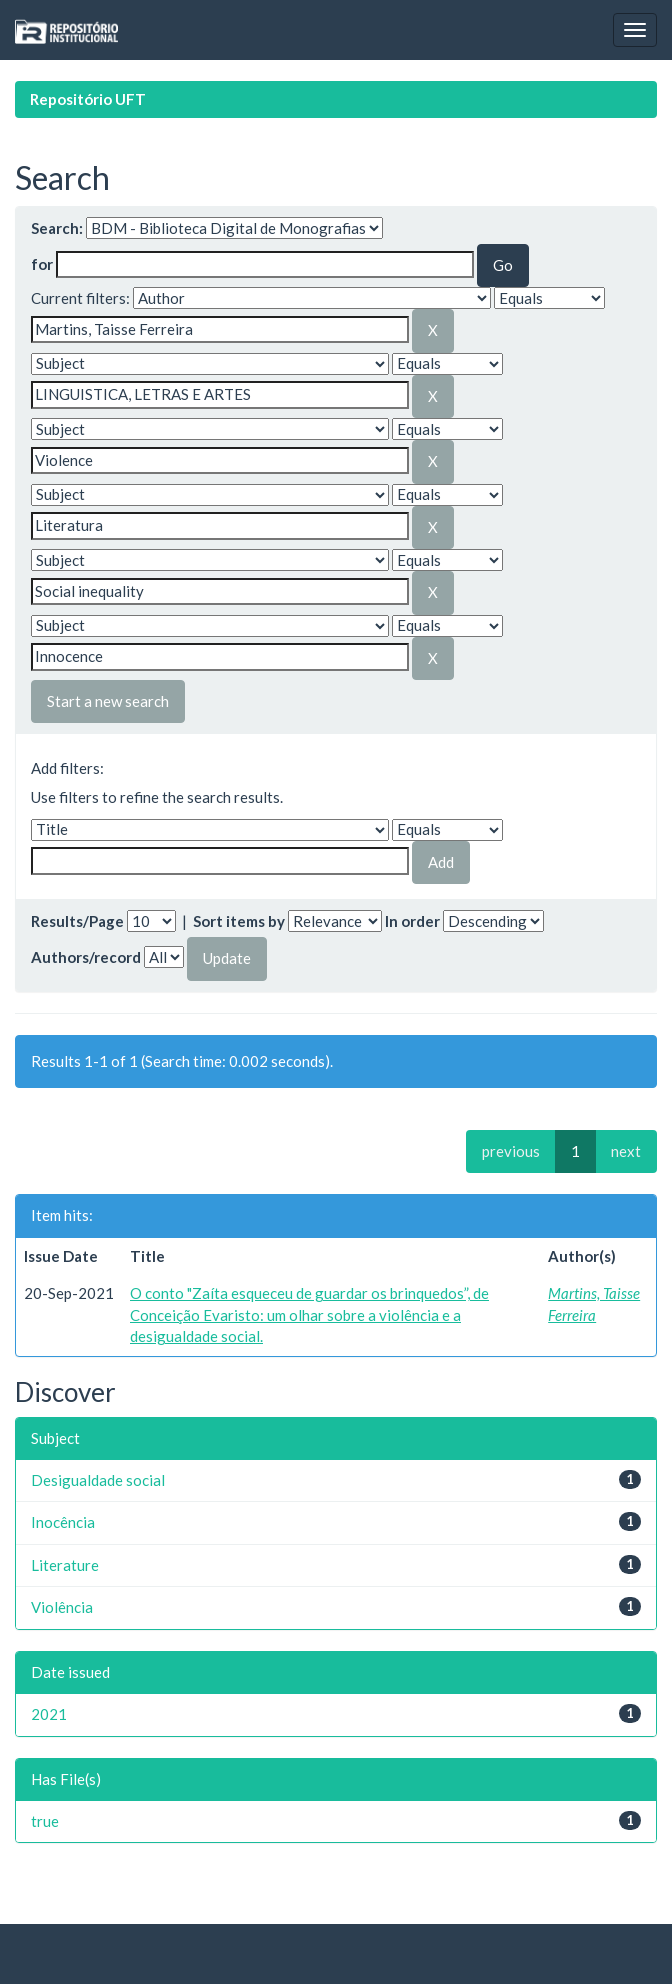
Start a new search (108, 701)
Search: (57, 228)
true (45, 1821)
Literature (65, 1565)
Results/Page (77, 921)
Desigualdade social (98, 1480)
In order (412, 921)
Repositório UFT (88, 99)
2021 (49, 1714)
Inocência (63, 1522)
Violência (62, 1607)
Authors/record (86, 957)
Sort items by (239, 921)
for (42, 264)
